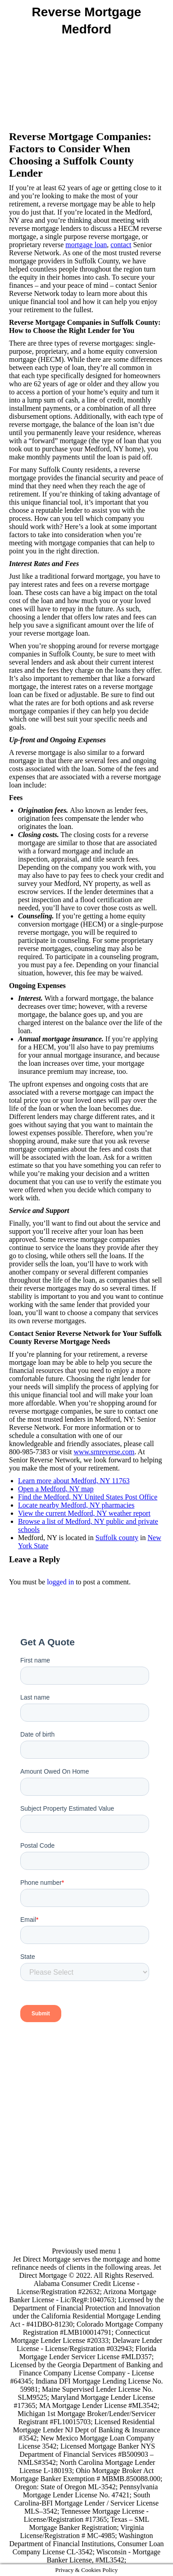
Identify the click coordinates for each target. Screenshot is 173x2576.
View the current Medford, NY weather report (84, 1513)
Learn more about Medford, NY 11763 (74, 1481)
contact (120, 244)
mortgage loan (86, 244)
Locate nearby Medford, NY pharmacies (76, 1505)
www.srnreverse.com (104, 1452)
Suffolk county (117, 1537)
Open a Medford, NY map (56, 1489)
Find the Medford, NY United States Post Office (87, 1497)
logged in (60, 1582)
